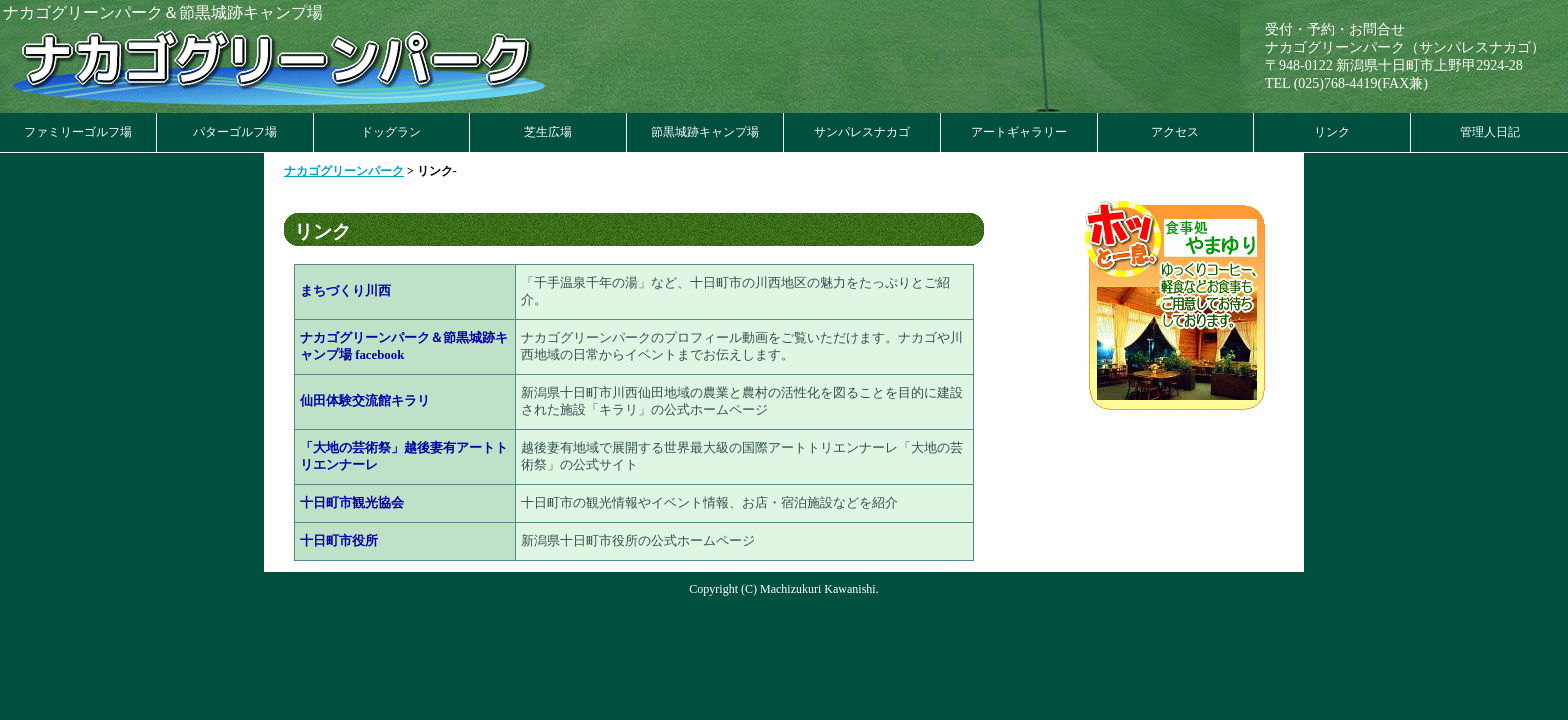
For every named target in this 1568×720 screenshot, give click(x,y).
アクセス (1175, 132)
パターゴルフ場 (235, 132)
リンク (1332, 132)
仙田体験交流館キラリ (365, 401)
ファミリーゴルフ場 (78, 132)
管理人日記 (1490, 132)
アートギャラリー (1019, 132)
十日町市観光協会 (352, 503)
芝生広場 (548, 132)
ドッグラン (391, 132)
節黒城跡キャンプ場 (705, 132)
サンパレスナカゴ (862, 132)
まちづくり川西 (345, 291)
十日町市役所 (339, 541)
